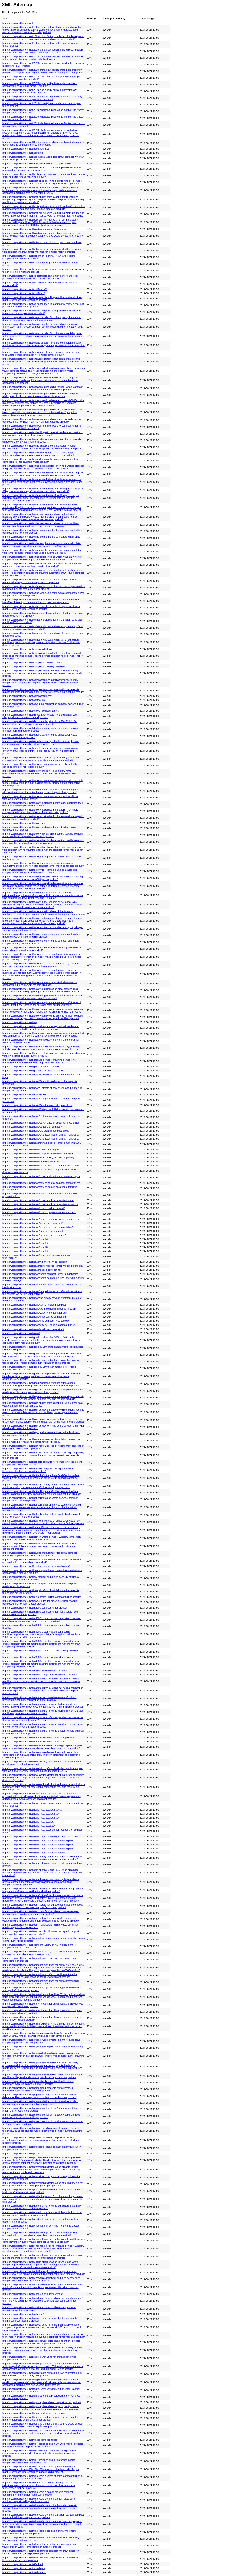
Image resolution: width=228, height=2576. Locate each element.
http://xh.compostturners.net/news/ (21, 1333)
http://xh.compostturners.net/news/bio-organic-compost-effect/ (35, 1130)
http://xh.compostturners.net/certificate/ (23, 293)
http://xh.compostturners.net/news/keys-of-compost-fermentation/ (37, 1227)
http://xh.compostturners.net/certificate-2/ (24, 289)
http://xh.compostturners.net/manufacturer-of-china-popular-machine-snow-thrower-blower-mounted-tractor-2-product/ (42, 1718)
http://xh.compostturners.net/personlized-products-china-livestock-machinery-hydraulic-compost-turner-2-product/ (38, 2082)
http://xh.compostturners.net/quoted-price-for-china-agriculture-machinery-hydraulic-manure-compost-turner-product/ (42, 2207)
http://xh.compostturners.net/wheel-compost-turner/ (30, 2439)
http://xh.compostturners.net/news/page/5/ (25, 1251)
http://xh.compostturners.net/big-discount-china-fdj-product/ (34, 229)
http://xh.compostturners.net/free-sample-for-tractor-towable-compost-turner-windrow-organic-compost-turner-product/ (43, 1054)
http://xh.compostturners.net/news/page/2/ (25, 1239)
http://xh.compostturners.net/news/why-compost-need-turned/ (35, 1320)
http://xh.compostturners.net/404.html (22, 2564)
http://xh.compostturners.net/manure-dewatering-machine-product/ (38, 1737)
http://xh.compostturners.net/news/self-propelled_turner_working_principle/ (42, 1265)
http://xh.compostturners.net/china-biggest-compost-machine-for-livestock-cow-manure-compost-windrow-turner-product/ (42, 433)
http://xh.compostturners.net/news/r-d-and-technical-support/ (35, 1261)
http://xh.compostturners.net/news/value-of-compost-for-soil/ (34, 1312)
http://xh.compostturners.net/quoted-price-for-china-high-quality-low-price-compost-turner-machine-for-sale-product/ (42, 2213)
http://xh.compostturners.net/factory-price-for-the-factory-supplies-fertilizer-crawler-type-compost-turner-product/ (42, 948)
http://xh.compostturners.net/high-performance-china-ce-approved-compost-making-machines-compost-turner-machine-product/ (43, 1391)
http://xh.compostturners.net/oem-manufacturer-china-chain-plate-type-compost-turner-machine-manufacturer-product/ (40, 1912)
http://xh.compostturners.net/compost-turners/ (27, 696)
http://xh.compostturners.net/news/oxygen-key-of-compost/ (34, 1235)
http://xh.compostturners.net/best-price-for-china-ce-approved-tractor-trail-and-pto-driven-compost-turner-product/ (42, 168)
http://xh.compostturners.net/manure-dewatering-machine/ (33, 1741)
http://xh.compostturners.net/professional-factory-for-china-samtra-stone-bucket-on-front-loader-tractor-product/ (41, 2191)
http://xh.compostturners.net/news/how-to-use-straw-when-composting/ (40, 1219)
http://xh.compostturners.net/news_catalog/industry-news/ (33, 1852)
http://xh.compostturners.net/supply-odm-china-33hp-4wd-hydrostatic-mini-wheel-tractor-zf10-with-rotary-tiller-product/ (42, 2374)
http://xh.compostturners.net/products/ (22, 2153)
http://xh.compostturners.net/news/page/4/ (25, 1247)
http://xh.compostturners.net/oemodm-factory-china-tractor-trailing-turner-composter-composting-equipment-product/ (41, 1952)
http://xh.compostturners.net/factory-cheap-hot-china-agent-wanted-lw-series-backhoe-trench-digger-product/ (40, 765)
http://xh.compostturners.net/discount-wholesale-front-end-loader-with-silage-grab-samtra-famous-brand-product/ (40, 716)
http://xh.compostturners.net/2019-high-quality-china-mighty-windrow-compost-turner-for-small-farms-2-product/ (39, 84)
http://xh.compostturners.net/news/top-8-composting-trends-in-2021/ (39, 1308)
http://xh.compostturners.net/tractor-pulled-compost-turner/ (33, 2413)
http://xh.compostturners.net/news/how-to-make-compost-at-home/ (38, 1200)
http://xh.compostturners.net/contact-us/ (23, 700)
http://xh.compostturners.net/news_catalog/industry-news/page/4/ (37, 1848)
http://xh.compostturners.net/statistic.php (24, 2572)
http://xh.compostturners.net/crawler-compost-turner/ (30, 710)
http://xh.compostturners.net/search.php (23, 2568)
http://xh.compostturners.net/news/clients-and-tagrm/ (30, 1149)
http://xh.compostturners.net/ (17, 23)
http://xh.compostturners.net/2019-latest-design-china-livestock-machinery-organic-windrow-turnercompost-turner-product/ (42, 98)
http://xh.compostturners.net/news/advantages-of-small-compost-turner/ (40, 1122)
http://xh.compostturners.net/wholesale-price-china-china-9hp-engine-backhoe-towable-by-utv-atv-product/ (39, 2532)
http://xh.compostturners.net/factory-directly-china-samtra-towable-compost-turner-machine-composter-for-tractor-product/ (43, 841)
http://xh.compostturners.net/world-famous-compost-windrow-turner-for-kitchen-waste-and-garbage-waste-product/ (40, 2552)
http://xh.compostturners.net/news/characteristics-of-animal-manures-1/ (40, 1134)
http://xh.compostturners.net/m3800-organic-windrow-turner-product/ (39, 1657)
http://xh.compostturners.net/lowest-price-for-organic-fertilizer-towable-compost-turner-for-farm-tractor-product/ (40, 1602)
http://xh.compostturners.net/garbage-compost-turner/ (31, 1066)
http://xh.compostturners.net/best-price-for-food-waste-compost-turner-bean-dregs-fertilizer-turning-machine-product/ (43, 175)
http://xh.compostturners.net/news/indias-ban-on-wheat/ (32, 1223)
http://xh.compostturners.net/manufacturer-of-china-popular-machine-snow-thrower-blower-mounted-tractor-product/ (42, 1725)
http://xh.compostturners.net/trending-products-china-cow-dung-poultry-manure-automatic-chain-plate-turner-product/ (40, 2418)
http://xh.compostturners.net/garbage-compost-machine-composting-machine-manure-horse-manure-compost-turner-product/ (39, 1061)
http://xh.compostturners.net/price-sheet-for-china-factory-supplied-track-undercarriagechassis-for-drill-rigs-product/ (41, 2116)
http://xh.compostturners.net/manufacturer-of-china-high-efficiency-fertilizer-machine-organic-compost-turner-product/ (43, 1712)
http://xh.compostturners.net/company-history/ (27, 649)
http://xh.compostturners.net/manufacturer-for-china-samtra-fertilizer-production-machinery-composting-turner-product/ (39, 1698)
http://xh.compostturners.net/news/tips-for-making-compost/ (34, 1304)
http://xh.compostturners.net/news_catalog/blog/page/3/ (32, 1813)
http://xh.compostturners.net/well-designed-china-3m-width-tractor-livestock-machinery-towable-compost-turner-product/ (43, 2445)
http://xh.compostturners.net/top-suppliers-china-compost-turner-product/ (41, 2402)
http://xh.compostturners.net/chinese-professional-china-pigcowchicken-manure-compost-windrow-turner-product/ (41, 607)
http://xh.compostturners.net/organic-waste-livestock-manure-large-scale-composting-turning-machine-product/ (41, 2041)
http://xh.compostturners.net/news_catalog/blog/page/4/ (32, 1817)
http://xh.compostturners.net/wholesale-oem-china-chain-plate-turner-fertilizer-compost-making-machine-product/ (39, 2500)
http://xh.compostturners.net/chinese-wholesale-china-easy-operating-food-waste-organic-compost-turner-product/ (42, 627)
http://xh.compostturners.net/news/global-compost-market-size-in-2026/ (40, 1165)
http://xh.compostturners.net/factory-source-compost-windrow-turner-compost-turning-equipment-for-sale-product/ (39, 983)
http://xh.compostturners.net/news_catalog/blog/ (28, 1821)
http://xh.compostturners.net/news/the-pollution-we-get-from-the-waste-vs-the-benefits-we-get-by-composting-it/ (42, 1292)
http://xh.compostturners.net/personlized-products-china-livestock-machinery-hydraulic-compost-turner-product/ (38, 2089)
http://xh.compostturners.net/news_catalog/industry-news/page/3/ (37, 1844)
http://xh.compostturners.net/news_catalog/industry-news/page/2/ (37, 1840)
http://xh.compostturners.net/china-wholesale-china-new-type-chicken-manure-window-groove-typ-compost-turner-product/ (40, 581)
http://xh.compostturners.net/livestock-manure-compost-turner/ (36, 1566)
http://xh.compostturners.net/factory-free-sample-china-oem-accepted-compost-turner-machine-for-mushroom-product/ (40, 871)
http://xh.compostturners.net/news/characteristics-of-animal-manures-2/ (40, 1138)
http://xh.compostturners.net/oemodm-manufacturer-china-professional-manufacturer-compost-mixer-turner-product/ (40, 1982)
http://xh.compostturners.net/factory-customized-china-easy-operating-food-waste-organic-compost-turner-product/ (43, 804)
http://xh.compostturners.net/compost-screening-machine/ (33, 666)
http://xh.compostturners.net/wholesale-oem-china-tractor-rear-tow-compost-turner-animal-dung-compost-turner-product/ (43, 2516)
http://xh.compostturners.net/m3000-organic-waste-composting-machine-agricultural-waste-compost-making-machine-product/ (41, 1619)
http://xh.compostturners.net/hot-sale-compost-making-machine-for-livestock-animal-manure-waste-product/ (38, 1470)
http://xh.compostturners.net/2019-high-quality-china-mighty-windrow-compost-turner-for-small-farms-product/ (39, 91)
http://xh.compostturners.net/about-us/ (22, 152)
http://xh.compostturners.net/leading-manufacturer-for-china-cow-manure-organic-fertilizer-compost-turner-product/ (42, 1560)
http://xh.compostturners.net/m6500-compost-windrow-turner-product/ (39, 1674)
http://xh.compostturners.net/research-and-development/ (32, 2294)
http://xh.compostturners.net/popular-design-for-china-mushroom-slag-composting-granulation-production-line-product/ (40, 2102)
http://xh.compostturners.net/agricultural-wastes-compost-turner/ (36, 163)
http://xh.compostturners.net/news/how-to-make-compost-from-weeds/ (40, 1204)
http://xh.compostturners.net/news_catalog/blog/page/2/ (32, 1809)
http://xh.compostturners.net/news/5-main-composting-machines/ (37, 1105)
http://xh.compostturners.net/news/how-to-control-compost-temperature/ (41, 1183)
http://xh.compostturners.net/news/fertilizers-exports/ (30, 1161)
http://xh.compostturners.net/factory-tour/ (24, 823)
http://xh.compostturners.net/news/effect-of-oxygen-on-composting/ (38, 1157)
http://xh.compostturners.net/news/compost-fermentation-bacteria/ (37, 1153)
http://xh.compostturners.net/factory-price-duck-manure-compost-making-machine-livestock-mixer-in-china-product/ (41, 935)
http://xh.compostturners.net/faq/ (19, 1022)
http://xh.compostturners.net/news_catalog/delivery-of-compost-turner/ (40, 1836)
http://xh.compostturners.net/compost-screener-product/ (32, 662)
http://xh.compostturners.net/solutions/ (23, 2314)
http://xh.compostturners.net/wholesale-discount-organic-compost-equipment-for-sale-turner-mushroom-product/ (38, 2493)
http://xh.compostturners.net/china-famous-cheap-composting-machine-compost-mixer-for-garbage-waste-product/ (40, 460)
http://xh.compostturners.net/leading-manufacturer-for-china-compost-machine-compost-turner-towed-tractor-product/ (39, 1554)
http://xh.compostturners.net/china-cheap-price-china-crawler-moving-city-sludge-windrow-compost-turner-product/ (42, 440)
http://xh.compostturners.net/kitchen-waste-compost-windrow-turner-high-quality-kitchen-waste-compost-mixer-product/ (41, 1538)
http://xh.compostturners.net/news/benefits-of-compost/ (32, 1126)
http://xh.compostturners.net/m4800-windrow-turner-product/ (34, 1670)
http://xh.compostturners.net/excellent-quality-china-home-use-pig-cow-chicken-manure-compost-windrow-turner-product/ (40, 742)
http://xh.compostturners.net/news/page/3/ (25, 1243)
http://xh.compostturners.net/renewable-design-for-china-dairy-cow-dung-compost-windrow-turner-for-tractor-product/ (41, 2279)
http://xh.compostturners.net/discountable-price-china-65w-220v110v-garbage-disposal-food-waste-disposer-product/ (39, 722)
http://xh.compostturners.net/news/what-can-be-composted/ (34, 1316)
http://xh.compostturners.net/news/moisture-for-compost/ (32, 1231)
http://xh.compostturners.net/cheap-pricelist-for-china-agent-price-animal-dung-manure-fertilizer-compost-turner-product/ (41, 318)
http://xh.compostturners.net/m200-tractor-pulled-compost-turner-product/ (41, 1597)
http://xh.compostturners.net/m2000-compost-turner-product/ (35, 1607)
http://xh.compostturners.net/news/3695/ (24, 1094)
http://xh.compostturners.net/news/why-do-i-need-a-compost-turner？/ (40, 1325)
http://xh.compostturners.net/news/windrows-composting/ (33, 1329)
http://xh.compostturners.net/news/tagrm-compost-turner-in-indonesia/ (40, 1274)
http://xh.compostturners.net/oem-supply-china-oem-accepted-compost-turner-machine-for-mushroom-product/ (41, 1932)
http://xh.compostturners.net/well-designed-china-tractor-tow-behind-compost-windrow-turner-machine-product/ (39, 2461)
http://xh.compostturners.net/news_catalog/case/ (28, 1825)
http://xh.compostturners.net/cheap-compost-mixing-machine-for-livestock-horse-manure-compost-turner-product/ (42, 312)
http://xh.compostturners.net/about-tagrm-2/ (25, 148)
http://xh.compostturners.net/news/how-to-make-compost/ (33, 1208)
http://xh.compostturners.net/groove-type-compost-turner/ (33, 1070)
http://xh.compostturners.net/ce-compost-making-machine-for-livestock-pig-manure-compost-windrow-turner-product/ (42, 298)
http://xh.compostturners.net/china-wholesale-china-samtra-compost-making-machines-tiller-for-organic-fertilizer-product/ (43, 587)
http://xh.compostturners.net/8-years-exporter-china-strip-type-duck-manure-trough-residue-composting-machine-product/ (43, 143)
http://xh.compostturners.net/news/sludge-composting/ (31, 1269)
